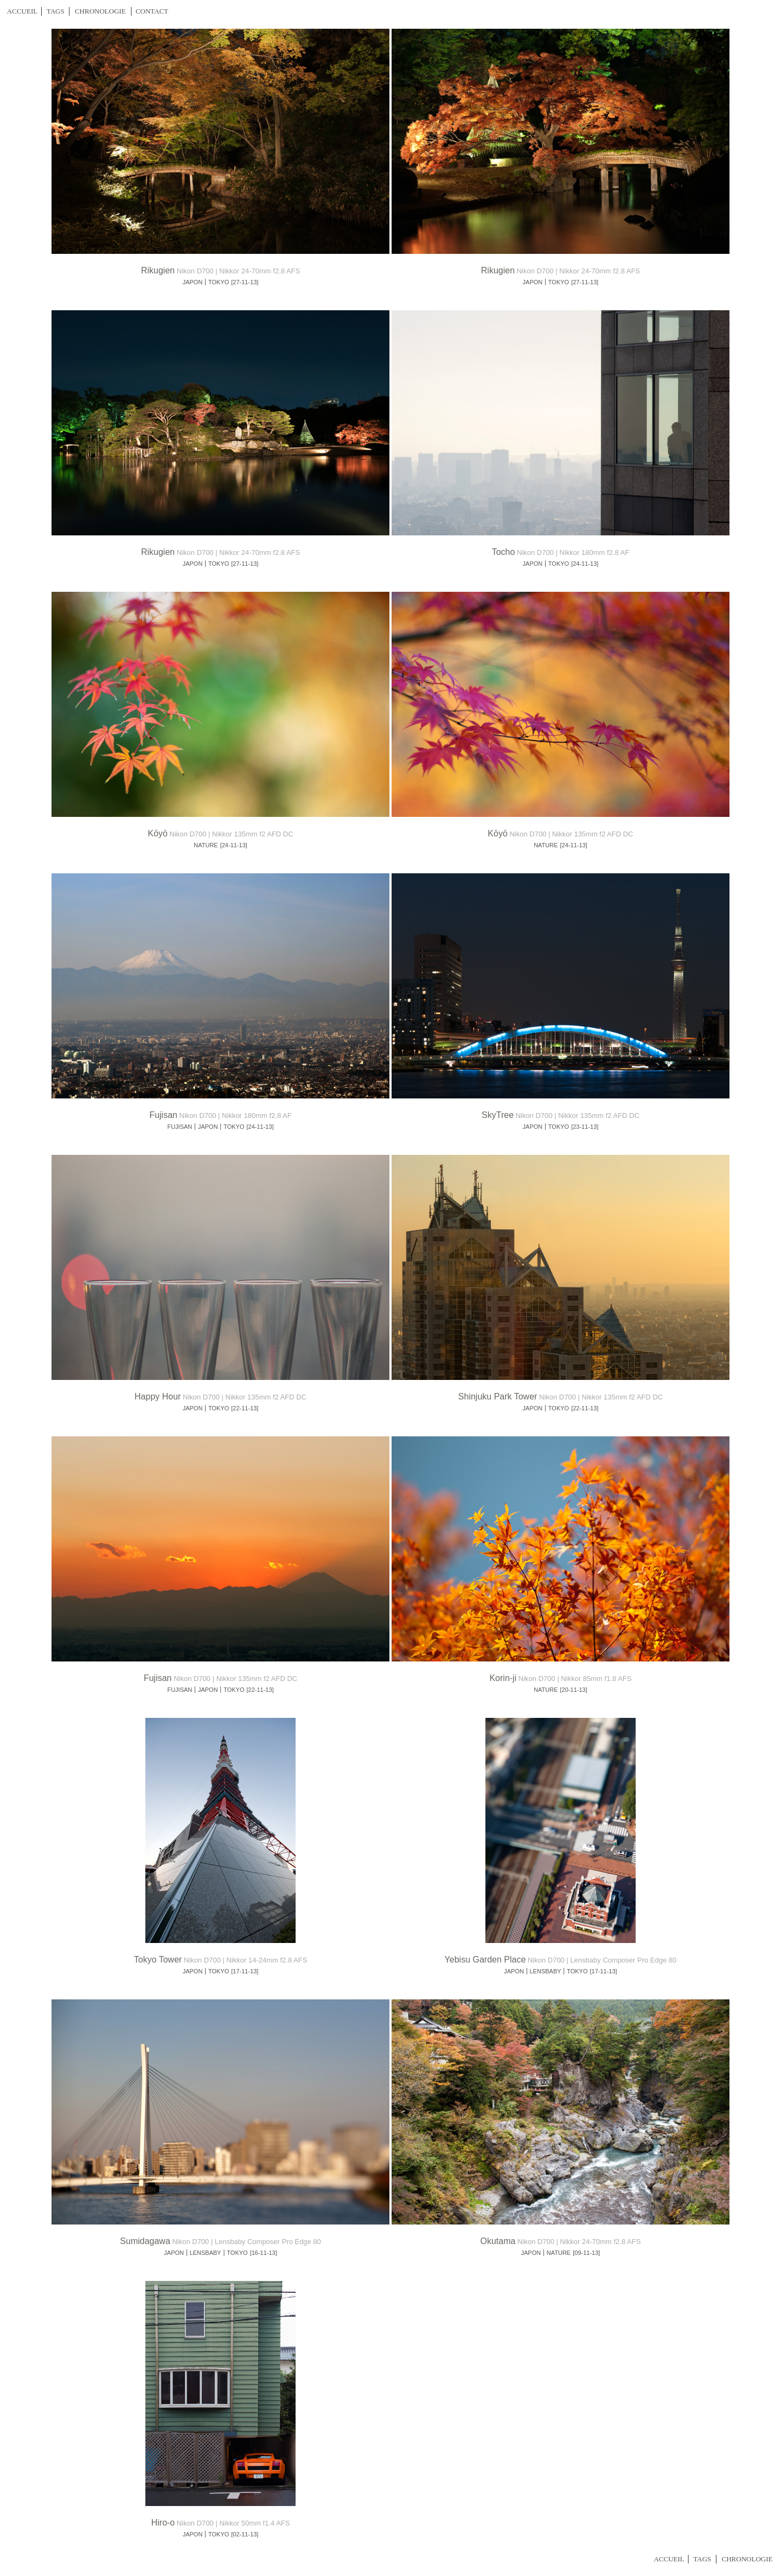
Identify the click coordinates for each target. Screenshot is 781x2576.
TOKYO (218, 282)
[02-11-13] (244, 2534)
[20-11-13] (573, 1689)
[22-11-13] (244, 1408)
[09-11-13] (586, 2252)
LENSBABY (545, 1971)
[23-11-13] (584, 1126)
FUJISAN (179, 1126)
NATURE (205, 845)
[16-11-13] (263, 2252)
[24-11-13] (584, 563)
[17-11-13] (244, 1971)
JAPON (193, 282)
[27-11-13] (244, 282)
